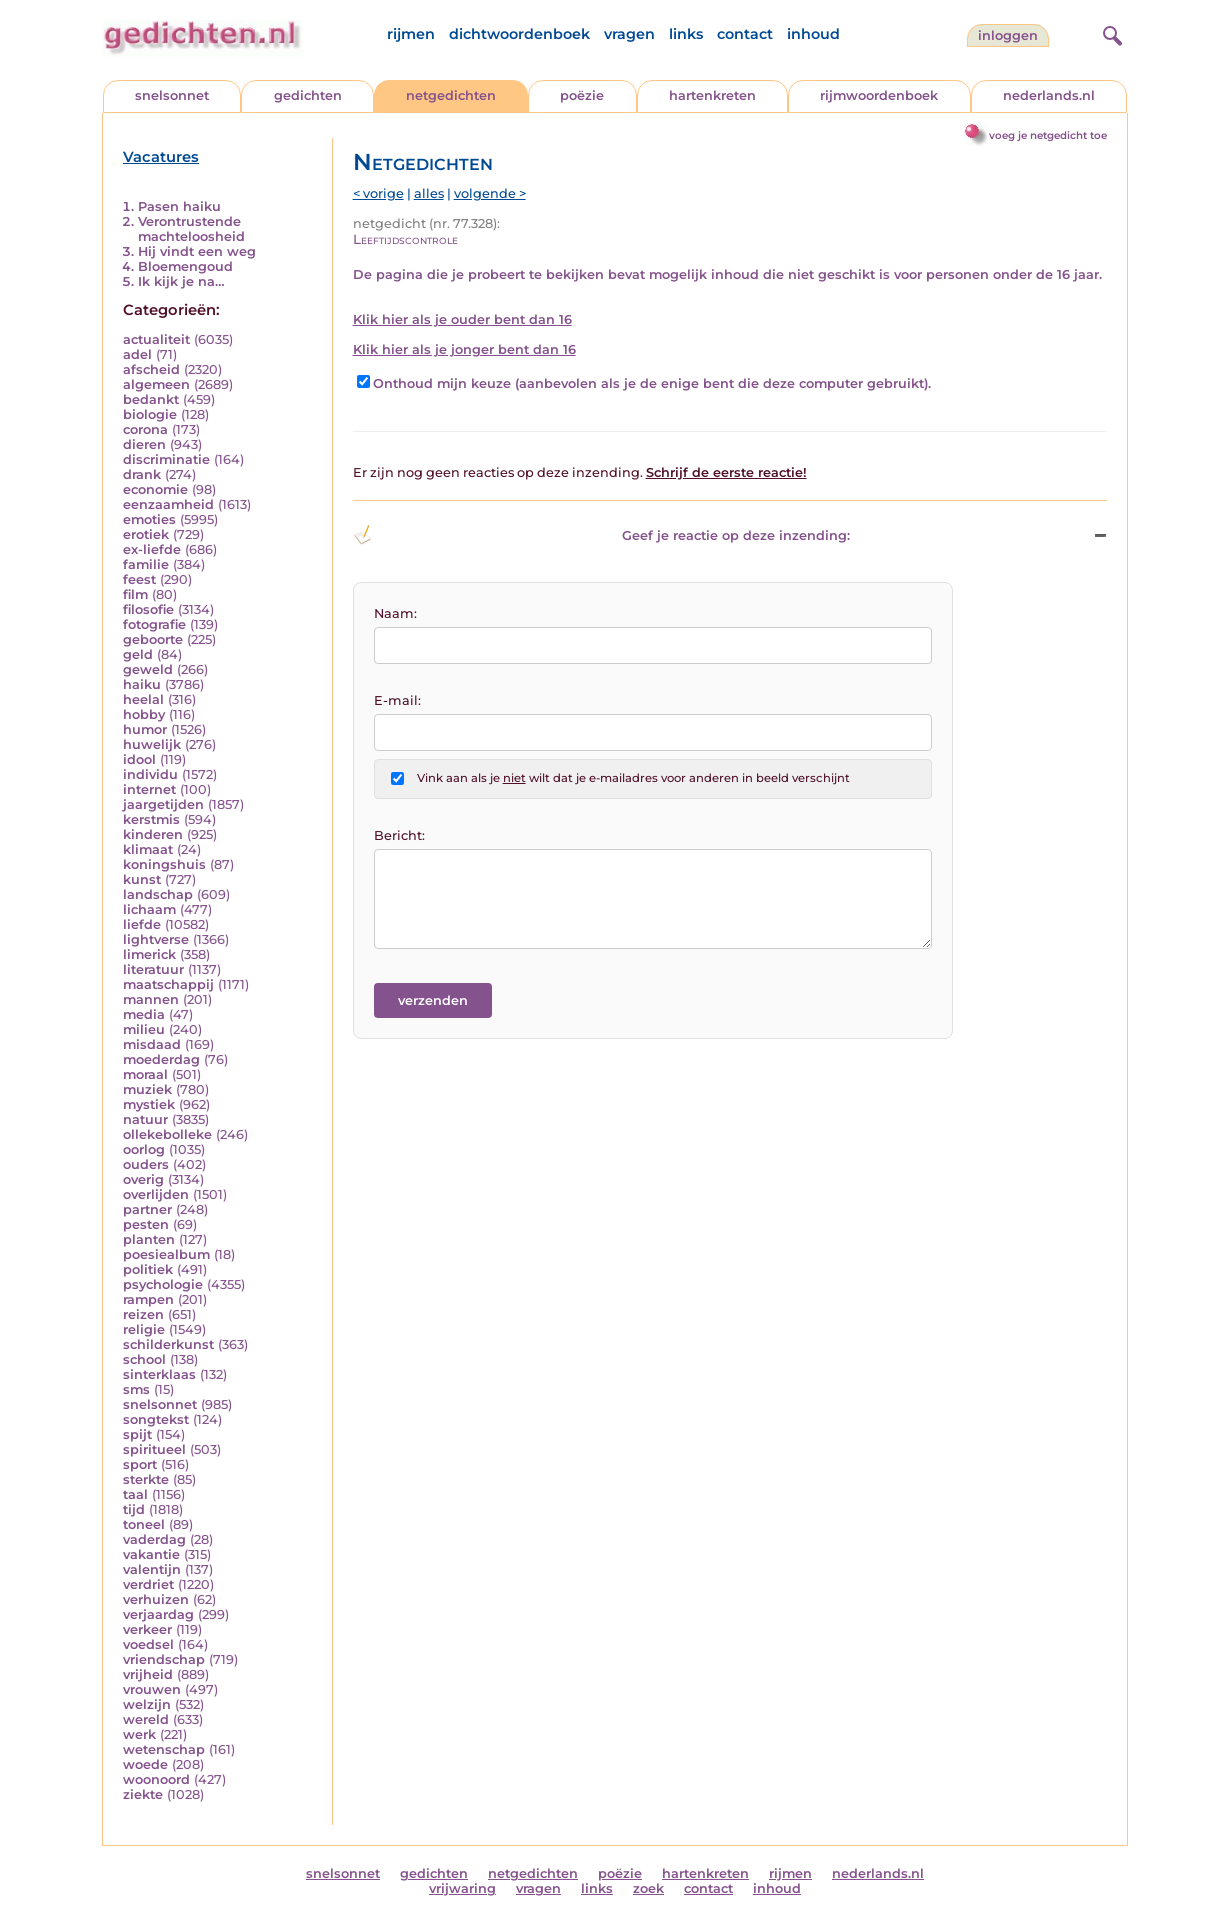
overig (143, 1179)
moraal (145, 1074)
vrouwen (152, 1689)
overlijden (156, 1194)
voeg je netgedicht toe (1048, 135)
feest (139, 579)
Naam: (395, 613)
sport (140, 1464)
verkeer (147, 1629)
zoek (648, 1888)
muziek (147, 1089)
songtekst (156, 1419)
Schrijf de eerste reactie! (726, 472)
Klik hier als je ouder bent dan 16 (462, 319)
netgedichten (451, 95)
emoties (149, 519)
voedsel (148, 1644)
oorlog (144, 1149)
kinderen (153, 834)
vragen (629, 34)
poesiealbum (166, 1254)
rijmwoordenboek (879, 95)
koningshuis (164, 864)
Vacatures (161, 157)
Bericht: (399, 835)
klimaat (148, 849)
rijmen (411, 34)
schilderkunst (168, 1344)
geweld (148, 669)
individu (150, 774)
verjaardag (158, 1614)
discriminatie (166, 459)
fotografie (154, 624)
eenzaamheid (168, 504)
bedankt (151, 399)
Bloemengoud (185, 266)
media (144, 1014)
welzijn (147, 1704)
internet (149, 789)
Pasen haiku (179, 206)
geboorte (153, 639)
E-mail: (397, 700)
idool (139, 759)
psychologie (163, 1284)
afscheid (151, 369)
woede (145, 1764)
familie (146, 564)
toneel (144, 1524)
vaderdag (154, 1539)
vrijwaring (462, 1888)
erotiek (146, 534)
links (686, 34)
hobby (144, 714)
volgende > (490, 193)
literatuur (153, 969)
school (144, 1359)
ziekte (143, 1794)
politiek (148, 1269)
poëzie (582, 95)
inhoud (813, 34)
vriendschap (164, 1659)
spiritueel (154, 1449)
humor (145, 729)
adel (137, 354)
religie (144, 1329)
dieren (144, 444)
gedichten (308, 95)
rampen (148, 1299)
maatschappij (168, 984)
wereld (146, 1719)
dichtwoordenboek (519, 34)
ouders (146, 1164)
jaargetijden (163, 804)
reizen (143, 1314)
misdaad (152, 1044)
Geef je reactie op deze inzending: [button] (601, 535)
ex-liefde (152, 549)
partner (147, 1209)
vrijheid (148, 1674)
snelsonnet (172, 95)
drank (142, 474)
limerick (149, 954)
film (135, 594)
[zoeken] (1110, 33)
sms (136, 1389)
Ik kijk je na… (181, 281)
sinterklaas (159, 1374)
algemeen (156, 384)
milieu (144, 1029)
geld (138, 654)
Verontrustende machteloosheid (191, 229)
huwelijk (152, 744)
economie (155, 489)
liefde (142, 924)
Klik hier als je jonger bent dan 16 (464, 349)
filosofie (148, 609)
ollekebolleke (167, 1134)
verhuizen (156, 1599)
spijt (137, 1434)
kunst (142, 879)
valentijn (152, 1569)
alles (429, 193)
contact (745, 34)
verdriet (148, 1584)
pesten (146, 1224)
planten (149, 1239)
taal (135, 1494)
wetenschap (164, 1749)
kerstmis (151, 819)
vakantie (151, 1554)
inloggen (1008, 35)
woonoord (156, 1779)
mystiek (149, 1104)
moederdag (161, 1059)
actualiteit (156, 339)
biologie (150, 414)
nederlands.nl (1049, 95)
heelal (143, 699)
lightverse (156, 939)
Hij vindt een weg (197, 251)
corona (145, 429)
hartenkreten (712, 95)
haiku (142, 684)
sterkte (146, 1479)
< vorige (378, 193)
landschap (158, 894)
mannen (151, 999)
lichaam (149, 909)
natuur (145, 1119)
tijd (134, 1509)
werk (139, 1734)
